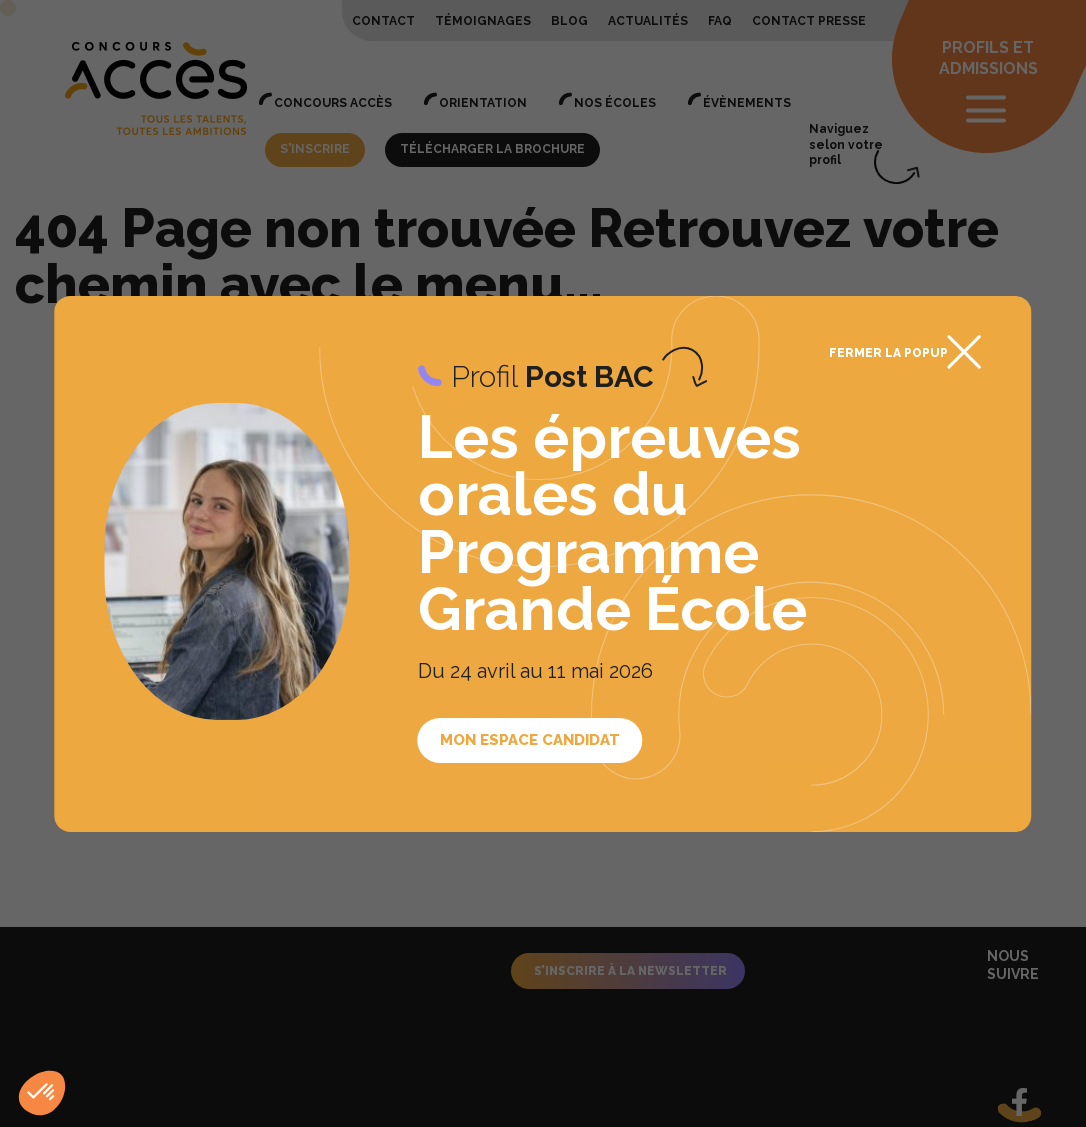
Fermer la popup (888, 353)
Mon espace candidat (530, 740)
